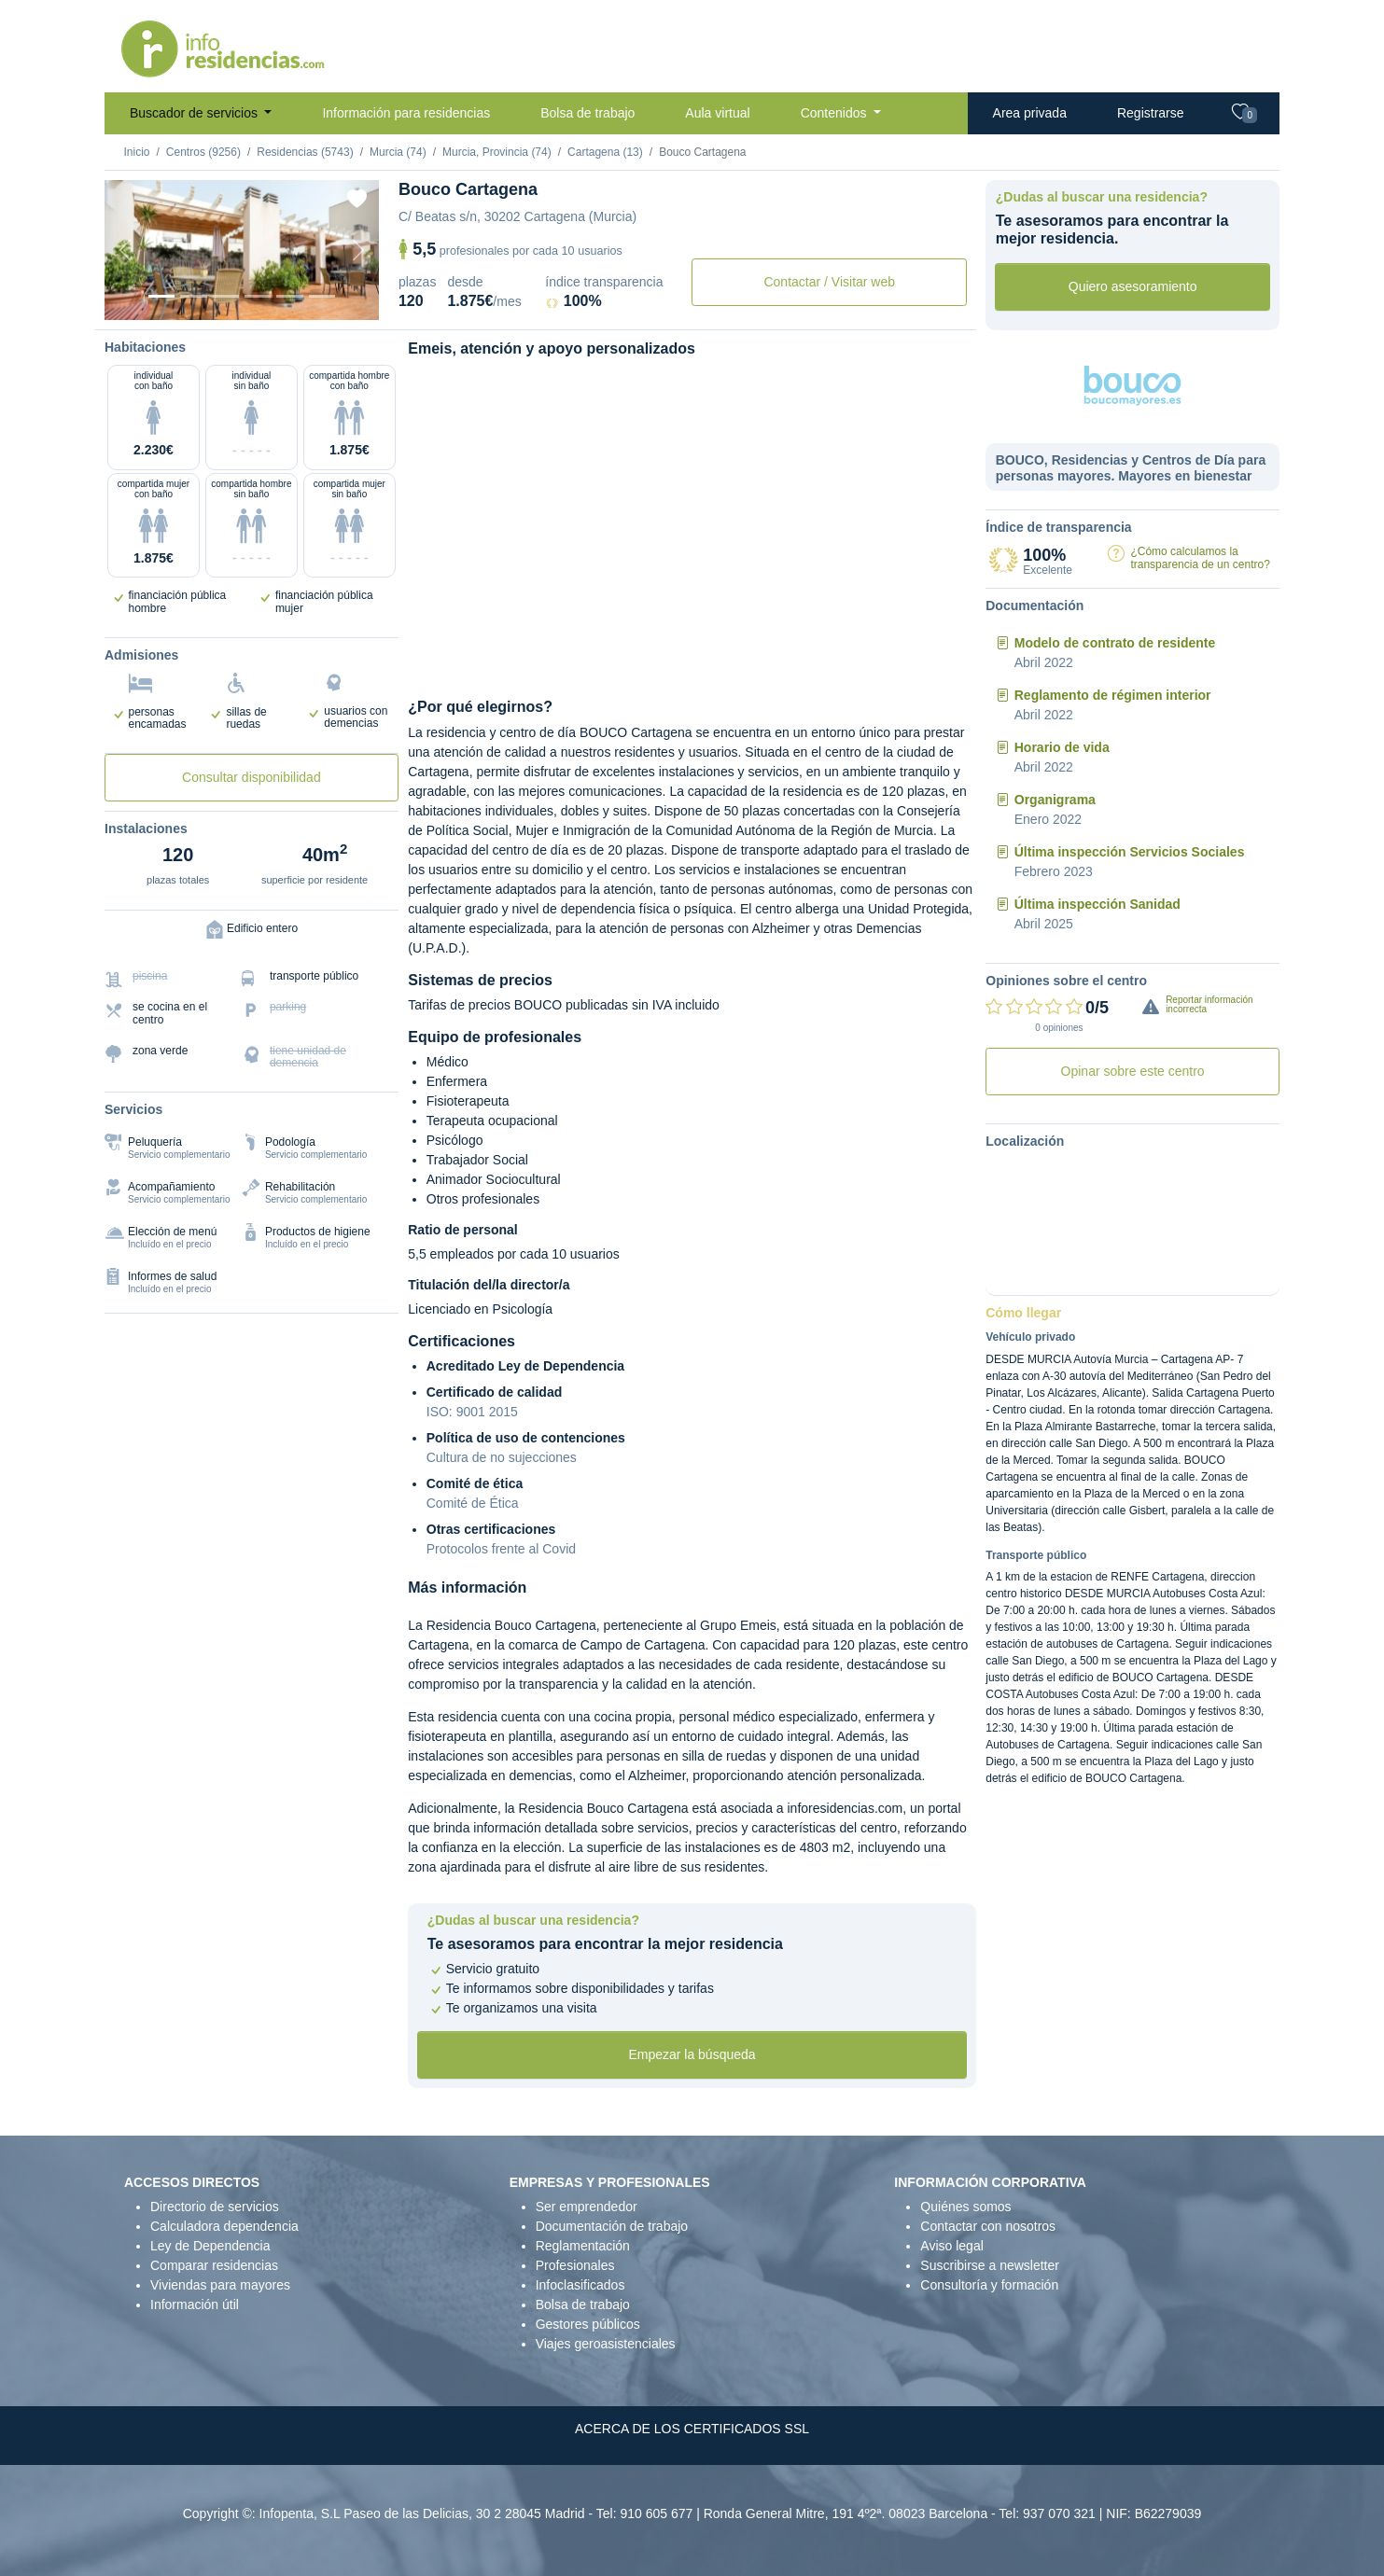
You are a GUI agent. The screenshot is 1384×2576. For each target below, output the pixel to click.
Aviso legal (951, 2245)
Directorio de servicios (214, 2206)
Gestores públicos (588, 2324)
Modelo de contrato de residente (1114, 642)
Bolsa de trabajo (587, 112)
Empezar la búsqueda (691, 2054)
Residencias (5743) (305, 152)
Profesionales (575, 2265)
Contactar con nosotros (987, 2226)
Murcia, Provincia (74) (497, 152)
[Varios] (289, 296)
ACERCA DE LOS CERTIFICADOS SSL (692, 2428)
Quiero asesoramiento (1133, 286)
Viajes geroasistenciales (606, 2343)
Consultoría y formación (989, 2284)
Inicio (137, 152)
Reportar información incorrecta (1209, 1004)
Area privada (1030, 112)
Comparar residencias (214, 2265)
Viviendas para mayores (220, 2284)
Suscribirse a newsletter (989, 2265)
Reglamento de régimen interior (1112, 695)
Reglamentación (583, 2245)
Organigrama (1055, 799)
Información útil (194, 2304)
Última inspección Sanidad (1097, 904)
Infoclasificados (580, 2284)
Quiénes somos (965, 2206)
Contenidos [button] (836, 112)
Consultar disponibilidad (251, 777)
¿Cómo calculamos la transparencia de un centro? (1199, 557)
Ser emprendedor (586, 2206)
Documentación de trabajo (612, 2226)
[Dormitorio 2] (226, 296)
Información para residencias (406, 112)
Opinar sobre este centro (1133, 1071)
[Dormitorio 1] (193, 296)
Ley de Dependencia (210, 2245)
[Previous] (125, 250)
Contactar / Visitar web (829, 281)
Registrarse (1150, 112)
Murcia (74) (398, 152)
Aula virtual (717, 112)
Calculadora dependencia (224, 2226)
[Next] (358, 250)
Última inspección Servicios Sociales (1129, 851)
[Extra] (322, 296)
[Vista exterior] (161, 296)
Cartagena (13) (605, 152)
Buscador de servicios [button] (195, 112)
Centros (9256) (203, 152)
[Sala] (258, 296)
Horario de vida (1062, 747)
